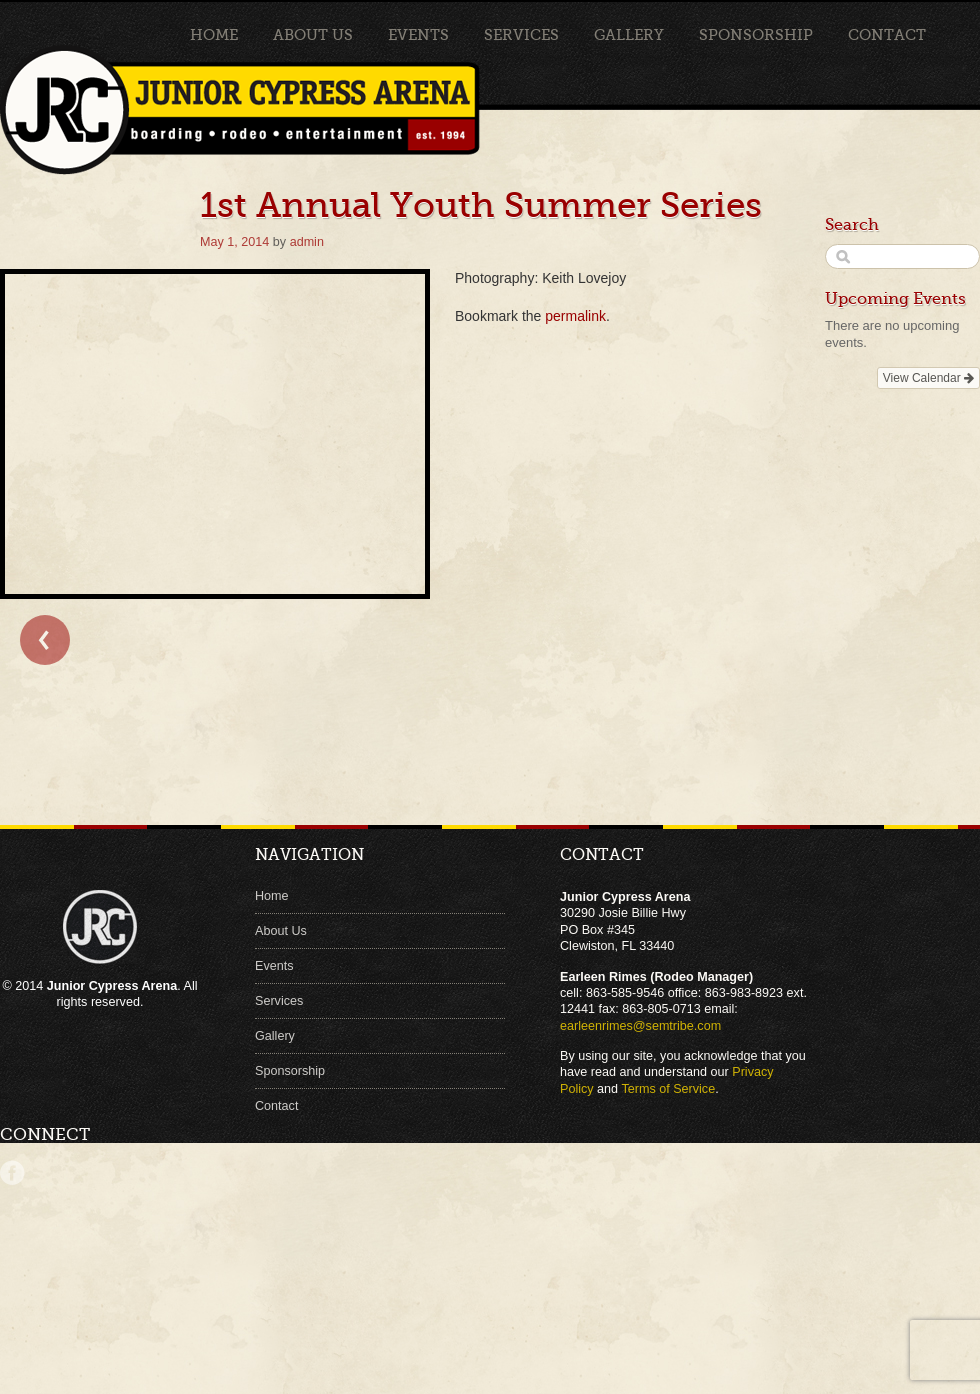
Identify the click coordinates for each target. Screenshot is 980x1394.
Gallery (629, 35)
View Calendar (928, 378)
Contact (887, 35)
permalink (575, 316)
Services (521, 35)
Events (418, 35)
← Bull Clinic (45, 640)
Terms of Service (668, 1089)
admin (307, 242)
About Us (313, 35)
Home (214, 35)
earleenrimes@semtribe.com (640, 1026)
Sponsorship (756, 35)
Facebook (12, 1173)
